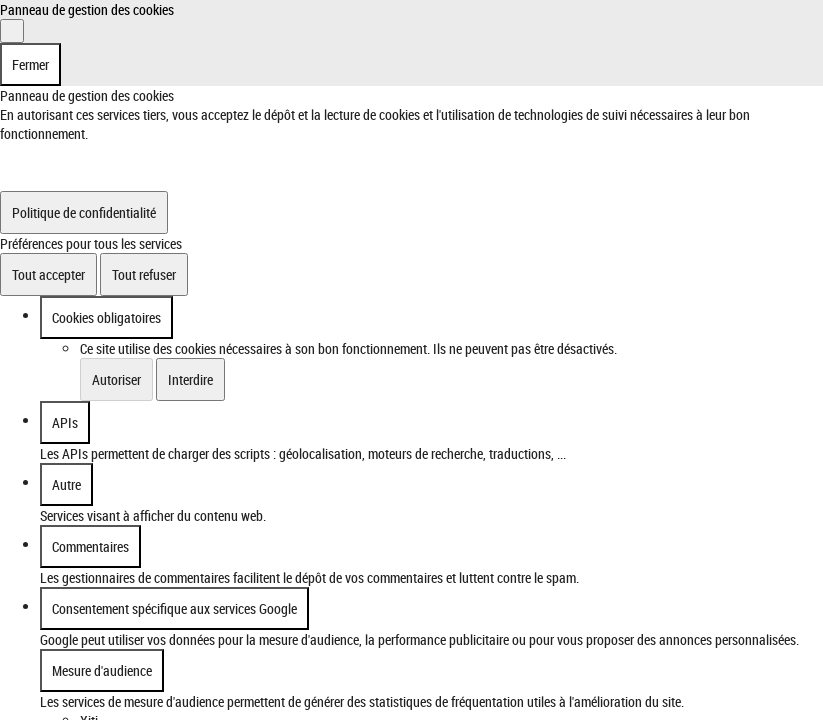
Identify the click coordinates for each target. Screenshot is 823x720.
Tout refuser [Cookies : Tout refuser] (144, 274)
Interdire (190, 379)
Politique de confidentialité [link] (84, 212)
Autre (66, 484)
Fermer (30, 64)
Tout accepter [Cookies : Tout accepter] (48, 274)
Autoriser (116, 379)
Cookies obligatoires (106, 317)
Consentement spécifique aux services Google (174, 608)
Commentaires (90, 546)
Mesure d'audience (102, 670)
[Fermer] (12, 31)
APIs (65, 422)
